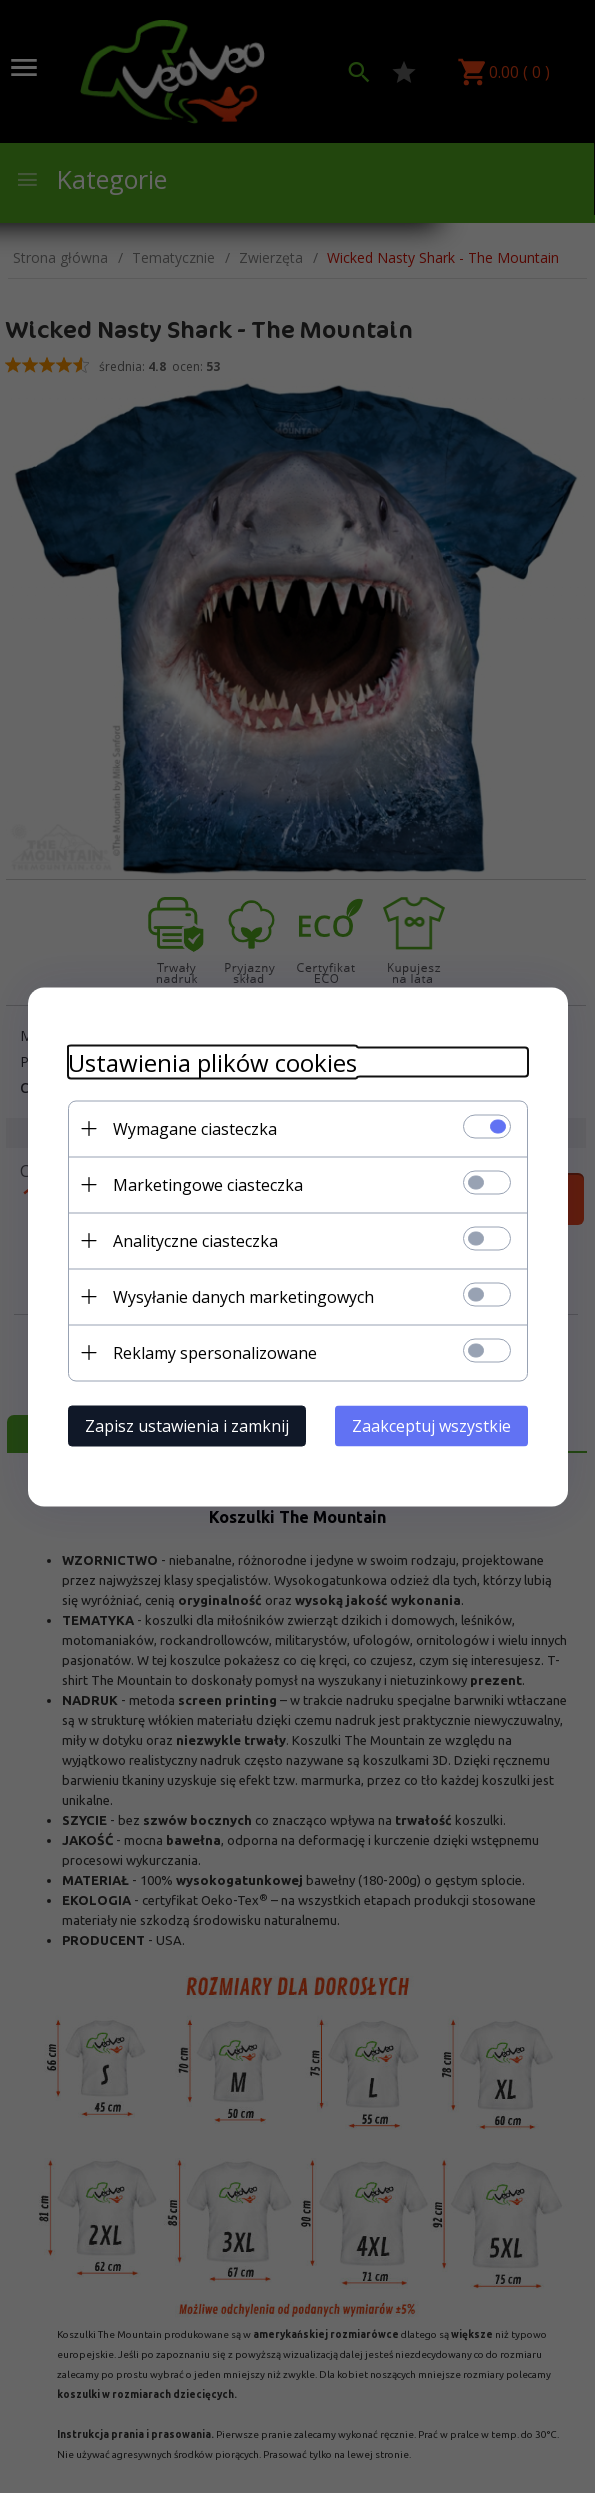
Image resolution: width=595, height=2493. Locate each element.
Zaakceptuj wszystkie (431, 1425)
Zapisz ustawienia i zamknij (187, 1425)
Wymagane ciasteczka (195, 1128)
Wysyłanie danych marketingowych (243, 1296)
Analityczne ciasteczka (195, 1240)
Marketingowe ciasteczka (208, 1184)
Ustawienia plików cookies (212, 1061)
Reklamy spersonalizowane (215, 1352)
